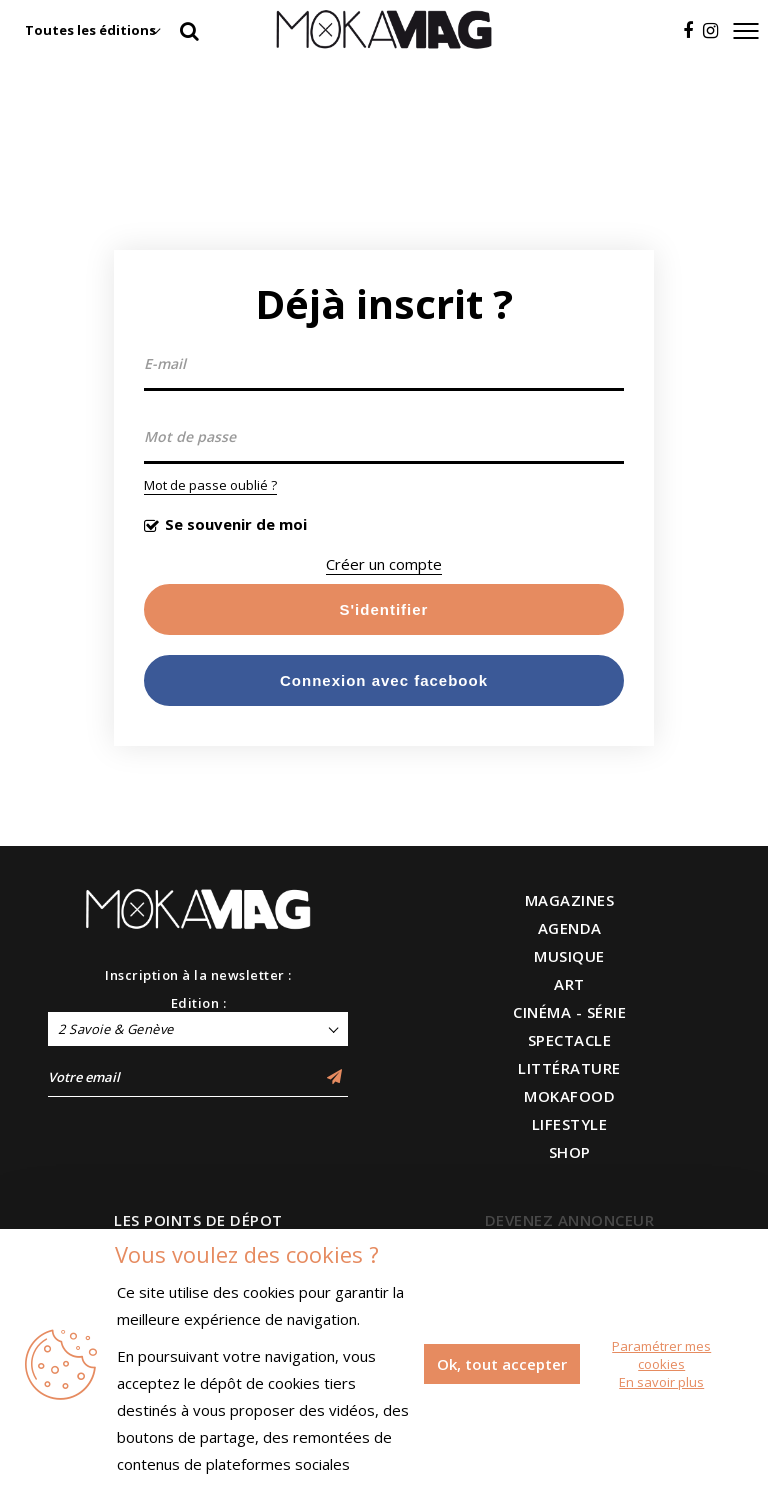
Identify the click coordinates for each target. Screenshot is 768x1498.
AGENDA (570, 928)
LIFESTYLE (570, 1124)
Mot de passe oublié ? (210, 485)
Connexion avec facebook (384, 680)
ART (569, 984)
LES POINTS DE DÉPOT (198, 1220)
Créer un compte (384, 564)
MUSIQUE (569, 956)
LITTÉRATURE (569, 1068)
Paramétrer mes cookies (661, 1355)
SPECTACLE (570, 1040)
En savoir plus (661, 1382)
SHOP (570, 1152)
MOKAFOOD (569, 1096)
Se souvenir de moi (236, 524)
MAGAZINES (570, 900)
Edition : (199, 1003)
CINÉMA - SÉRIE (569, 1012)
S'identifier (384, 609)
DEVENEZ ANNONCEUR (570, 1220)
